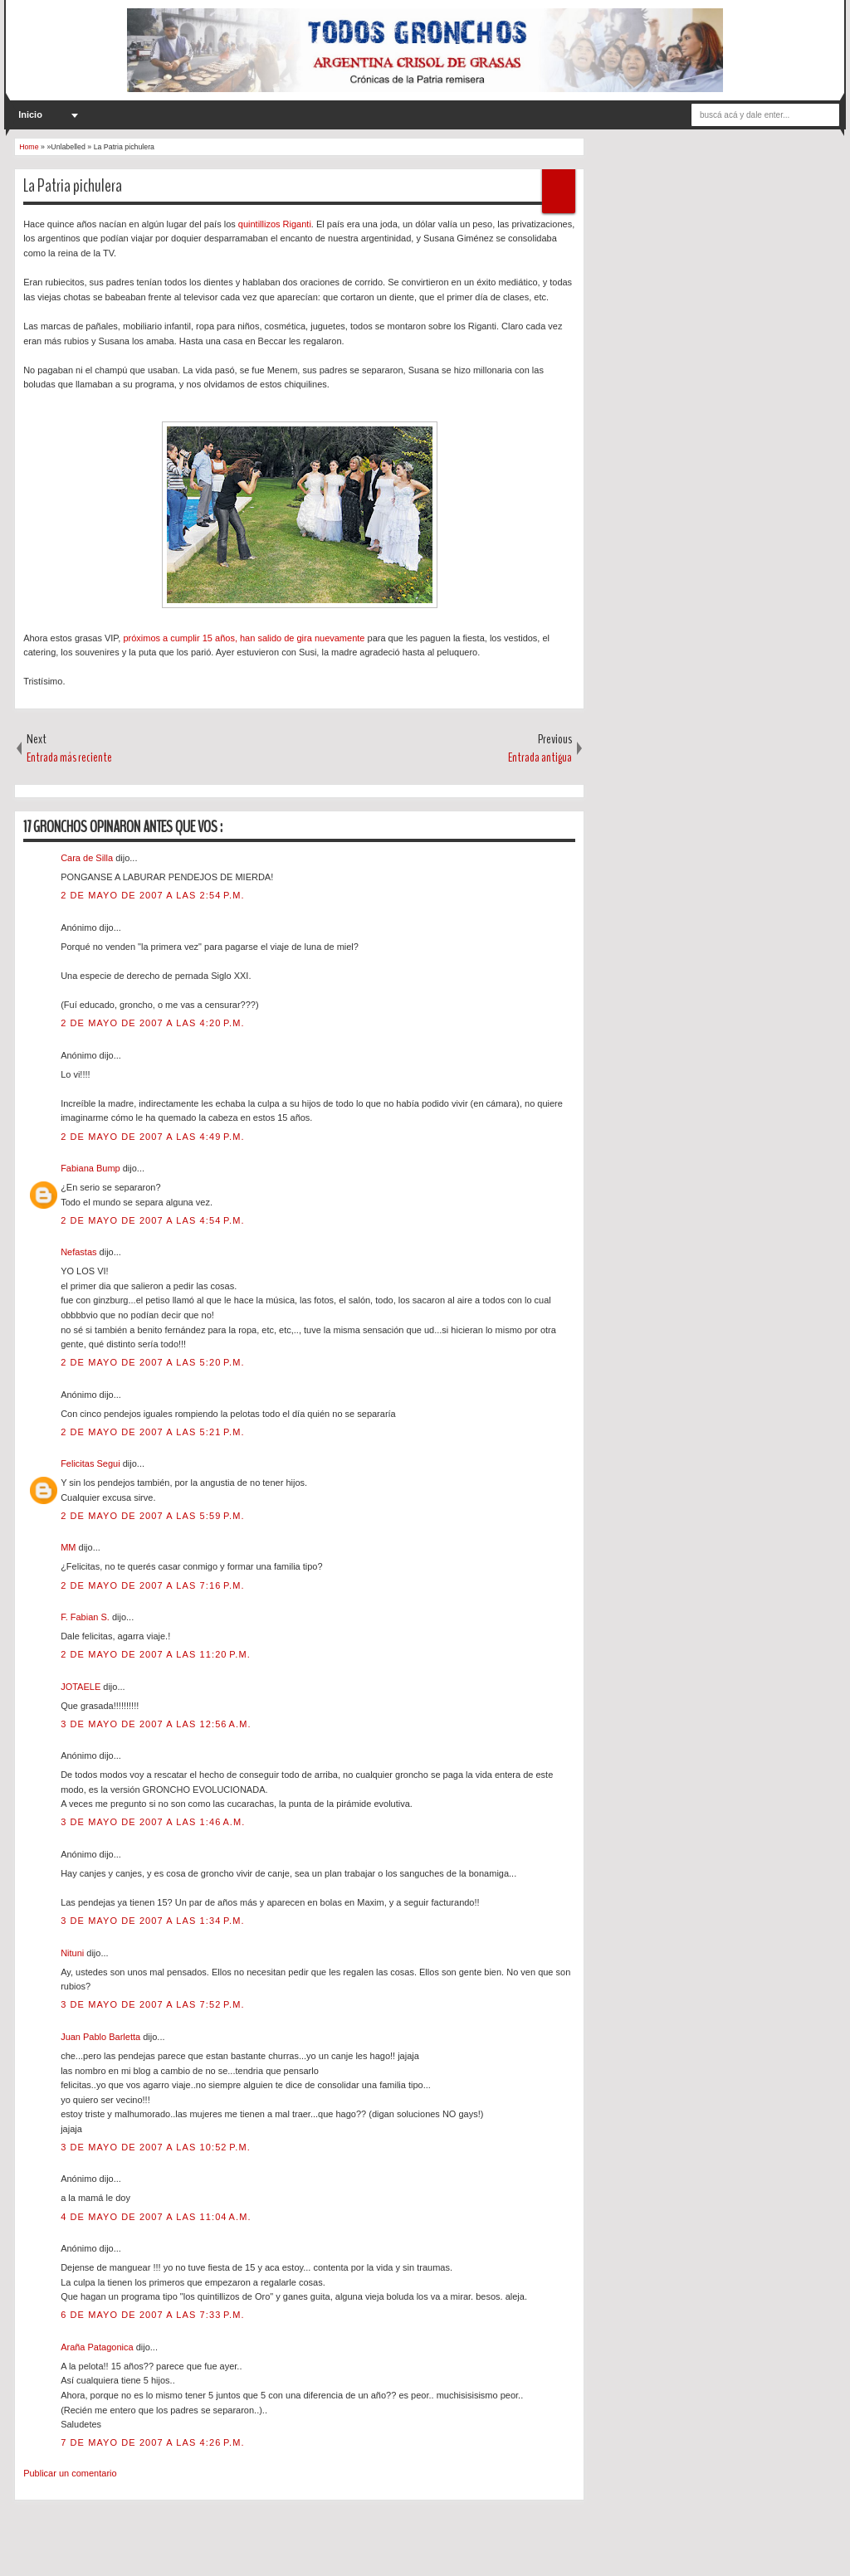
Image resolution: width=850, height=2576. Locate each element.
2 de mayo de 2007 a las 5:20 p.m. (152, 1362)
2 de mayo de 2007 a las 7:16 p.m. (152, 1585)
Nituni (73, 1953)
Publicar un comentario (70, 2473)
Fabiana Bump (92, 1168)
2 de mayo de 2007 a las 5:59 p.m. (152, 1516)
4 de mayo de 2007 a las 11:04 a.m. (156, 2217)
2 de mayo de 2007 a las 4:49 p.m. (152, 1137)
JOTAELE (82, 1687)
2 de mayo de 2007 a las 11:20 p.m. (156, 1654)
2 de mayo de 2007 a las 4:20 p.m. (152, 1023)
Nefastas (80, 1252)
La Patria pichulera (72, 185)
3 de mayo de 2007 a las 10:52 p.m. (156, 2147)
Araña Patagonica (98, 2347)
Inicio (30, 114)
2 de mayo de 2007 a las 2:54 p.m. (152, 895)
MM (69, 1547)
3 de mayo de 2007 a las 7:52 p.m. (152, 2004)
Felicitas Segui (92, 1463)
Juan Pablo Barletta (102, 2037)
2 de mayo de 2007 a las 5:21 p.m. (152, 1432)
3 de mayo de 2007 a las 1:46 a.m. (153, 1822)
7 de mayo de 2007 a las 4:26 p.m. (152, 2442)
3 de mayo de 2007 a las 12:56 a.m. (156, 1724)
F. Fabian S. (86, 1617)
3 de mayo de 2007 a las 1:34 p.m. (152, 1921)
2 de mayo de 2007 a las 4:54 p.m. (152, 1220)
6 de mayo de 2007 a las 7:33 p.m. (152, 2315)
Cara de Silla (88, 858)
